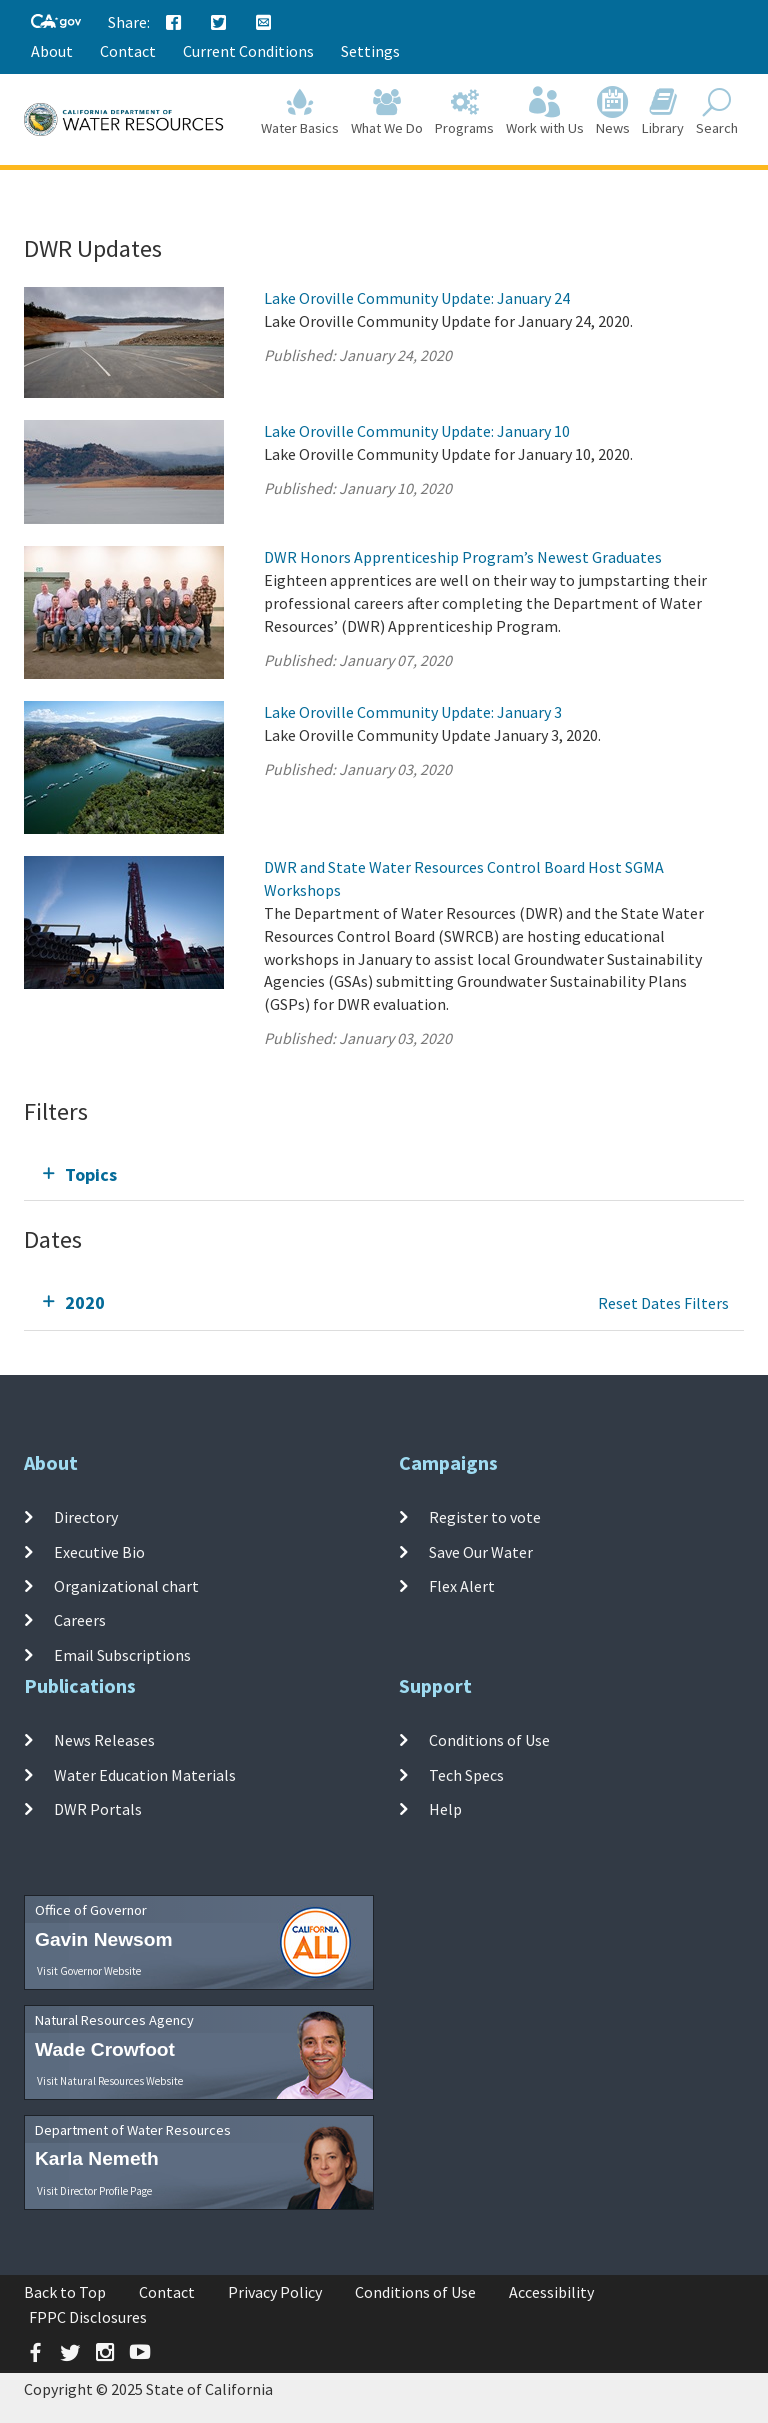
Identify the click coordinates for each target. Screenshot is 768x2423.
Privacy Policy (275, 2292)
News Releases (104, 1740)
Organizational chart (126, 1586)
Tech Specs (466, 1775)
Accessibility (551, 2292)
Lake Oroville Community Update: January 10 (417, 431)
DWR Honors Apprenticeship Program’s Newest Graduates (463, 557)
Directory (86, 1517)
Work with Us (545, 111)
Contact (128, 51)
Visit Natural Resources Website (110, 2081)
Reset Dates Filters (663, 1303)
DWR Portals (98, 1809)
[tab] (384, 1174)
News (613, 111)
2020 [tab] (85, 1302)
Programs (464, 111)
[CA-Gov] (56, 22)
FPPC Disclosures (88, 2317)
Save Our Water (481, 1552)
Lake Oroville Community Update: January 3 (413, 712)
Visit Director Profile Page (94, 2191)
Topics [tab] (91, 1174)
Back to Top (65, 2292)
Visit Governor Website (89, 1971)
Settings (370, 51)
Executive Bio (99, 1552)
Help (445, 1809)
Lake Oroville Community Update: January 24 (417, 298)
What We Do (387, 111)
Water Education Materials (145, 1775)
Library (663, 111)
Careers (80, 1620)
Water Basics (300, 111)
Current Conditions (248, 51)
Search (717, 111)
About (52, 51)
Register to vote (485, 1517)
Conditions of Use (489, 1740)
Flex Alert (462, 1586)
